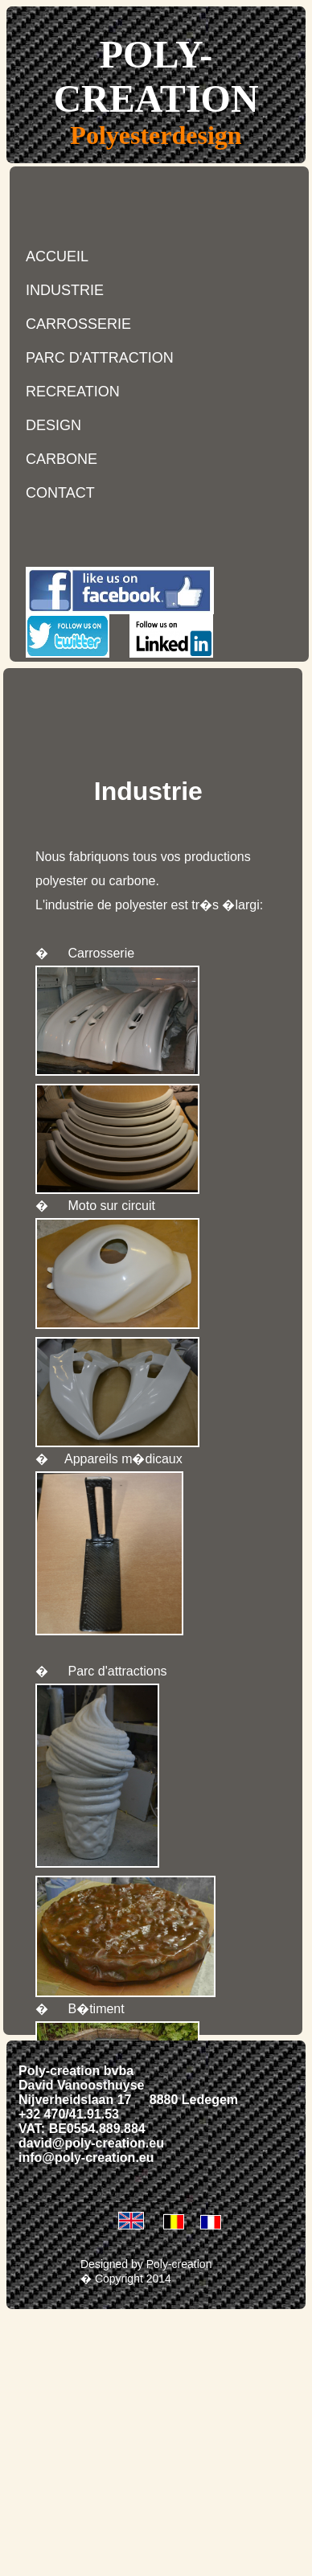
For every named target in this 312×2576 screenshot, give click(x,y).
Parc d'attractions (117, 1671)
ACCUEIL (57, 256)
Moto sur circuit (111, 1205)
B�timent (96, 2009)
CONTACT (60, 493)
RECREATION (73, 392)
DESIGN (53, 425)
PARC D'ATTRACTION (100, 358)
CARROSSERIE (78, 324)
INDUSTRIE (65, 290)
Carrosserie (101, 953)
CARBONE (61, 459)
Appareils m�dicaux (123, 1459)
